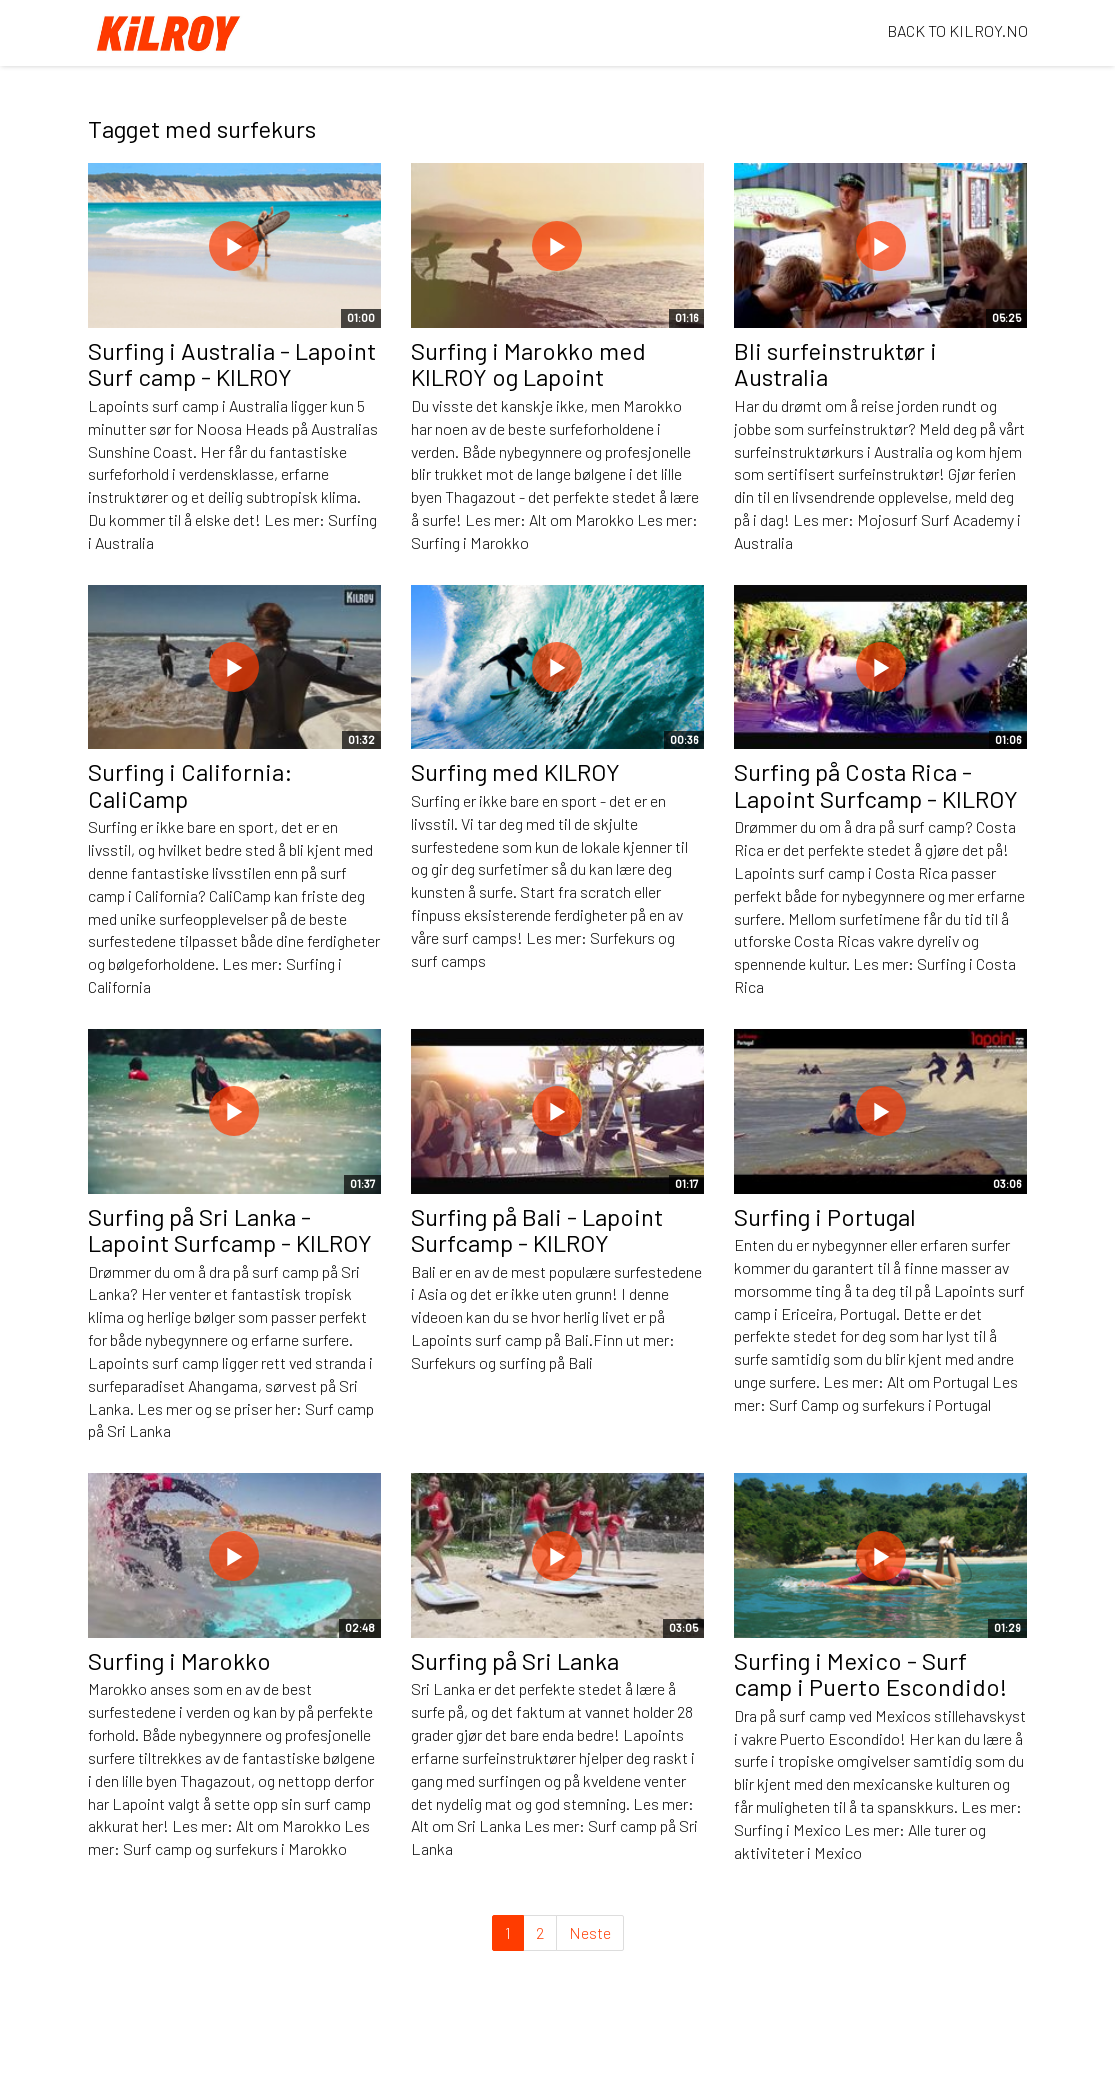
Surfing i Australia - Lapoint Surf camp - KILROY (232, 363)
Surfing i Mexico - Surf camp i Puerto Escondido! (870, 1673)
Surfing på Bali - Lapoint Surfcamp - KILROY (537, 1229)
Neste (590, 1932)
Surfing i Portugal (825, 1216)
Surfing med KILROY (515, 771)
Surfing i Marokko (179, 1660)
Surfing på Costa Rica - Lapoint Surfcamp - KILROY (876, 784)
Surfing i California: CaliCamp (190, 784)
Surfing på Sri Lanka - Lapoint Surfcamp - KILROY (230, 1229)
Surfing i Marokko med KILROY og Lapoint (528, 363)
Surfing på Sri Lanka (515, 1660)
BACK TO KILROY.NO (957, 30)
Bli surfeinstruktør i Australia (835, 363)
